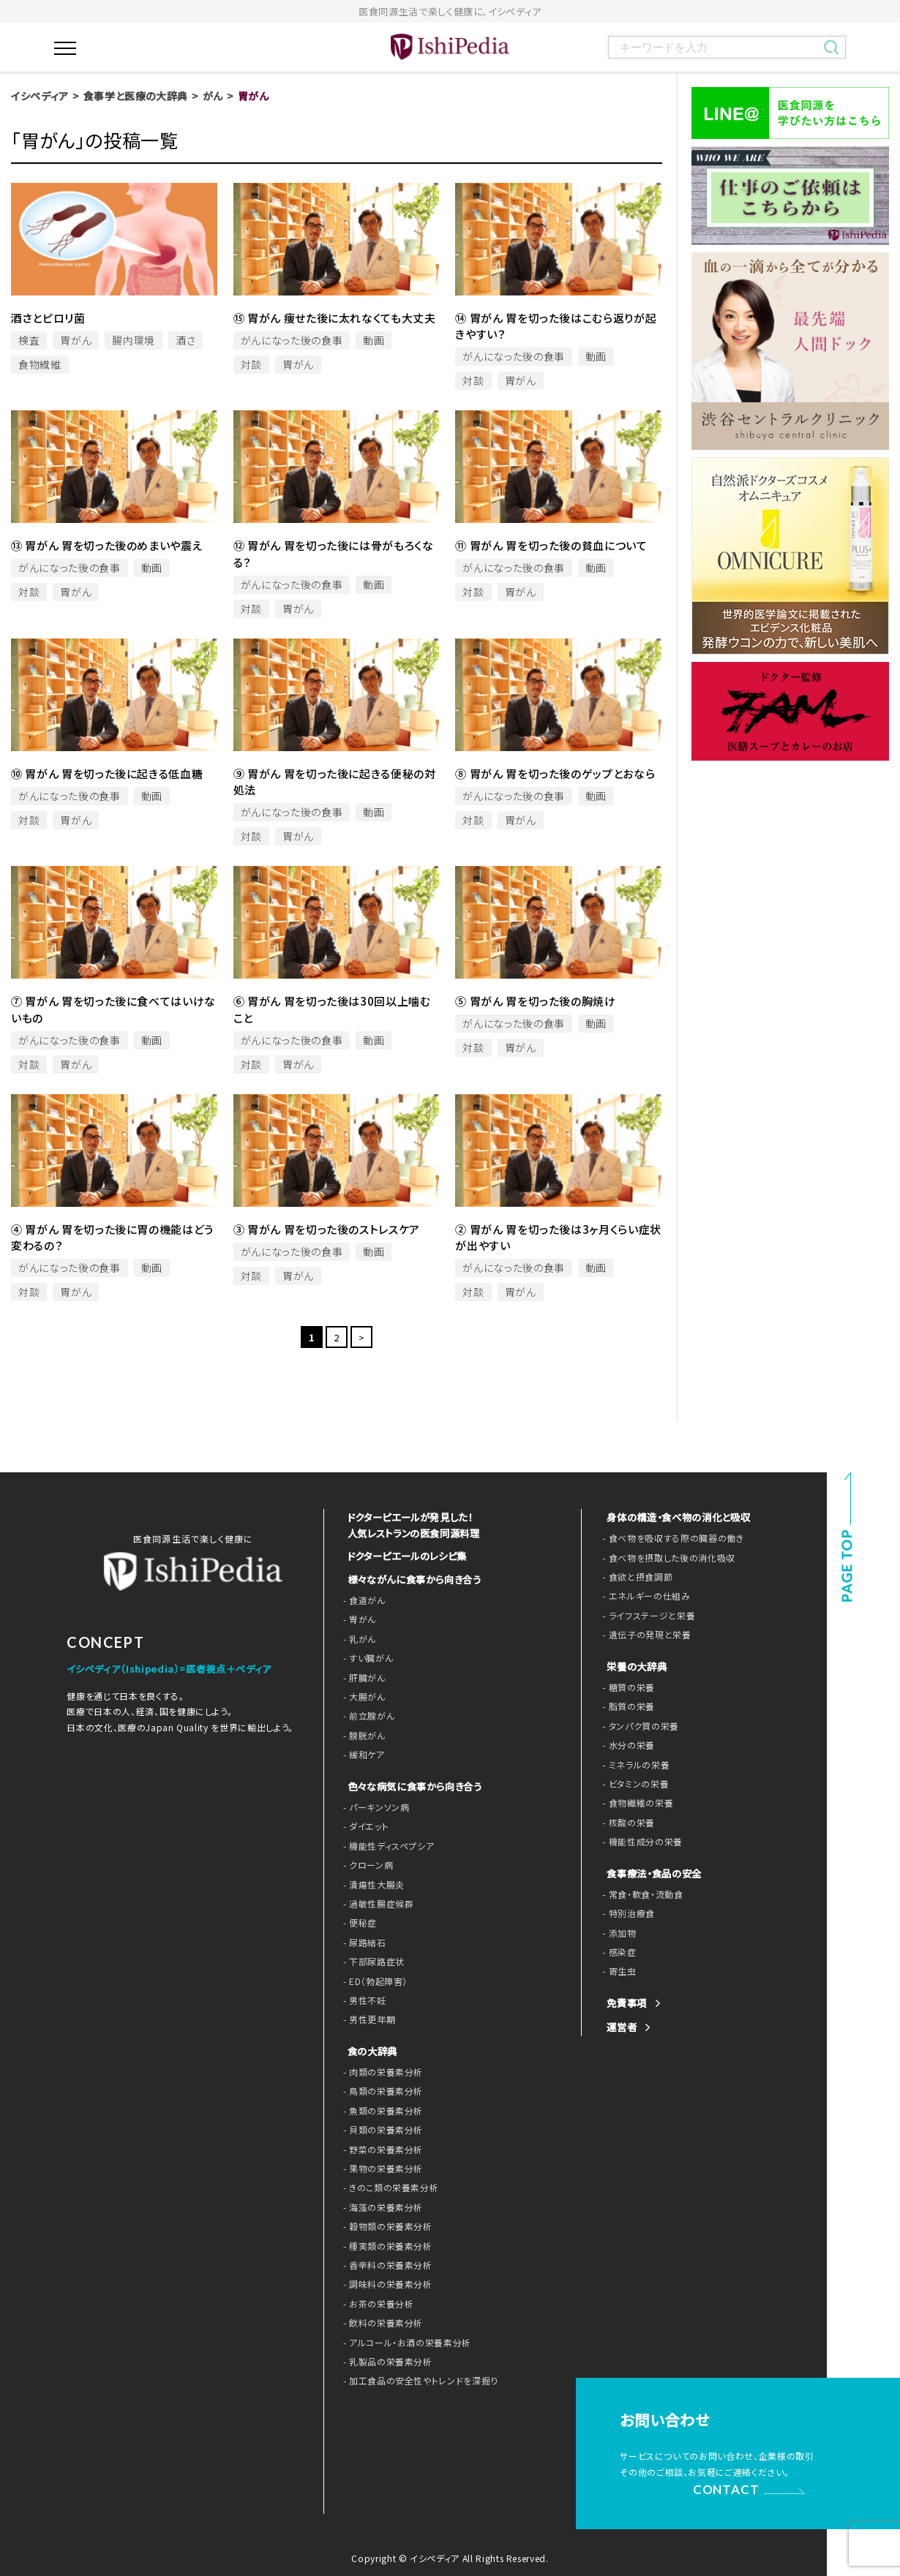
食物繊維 (39, 364)
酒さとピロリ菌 (48, 317)
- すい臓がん (366, 1656)
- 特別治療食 (626, 1913)
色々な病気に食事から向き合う (410, 1785)
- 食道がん (362, 1599)
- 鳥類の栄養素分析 (380, 2089)
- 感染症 (617, 1952)
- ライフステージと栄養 (645, 1616)
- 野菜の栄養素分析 (380, 2148)
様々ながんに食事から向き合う (409, 1578)
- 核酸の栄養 (626, 1823)
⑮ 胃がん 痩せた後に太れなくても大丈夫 (334, 317)
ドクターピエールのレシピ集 (404, 1554)
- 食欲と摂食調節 (634, 1577)
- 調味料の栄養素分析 (384, 2283)
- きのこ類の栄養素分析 (387, 2186)
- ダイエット (364, 1825)
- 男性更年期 (367, 2018)
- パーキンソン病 (373, 1806)
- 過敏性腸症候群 (375, 1902)
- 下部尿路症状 (371, 1960)
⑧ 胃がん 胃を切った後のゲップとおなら (555, 773)
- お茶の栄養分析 (375, 2302)
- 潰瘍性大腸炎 (371, 1883)
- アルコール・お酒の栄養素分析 (402, 2341)
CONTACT (727, 2487)
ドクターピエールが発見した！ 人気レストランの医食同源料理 (409, 1524)
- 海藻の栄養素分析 (380, 2206)
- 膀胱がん (362, 1734)
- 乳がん (358, 1637)
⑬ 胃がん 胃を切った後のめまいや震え (107, 545)
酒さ (185, 340)
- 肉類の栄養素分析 (380, 2070)
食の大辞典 (371, 2050)
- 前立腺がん (367, 1714)
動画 (373, 340)
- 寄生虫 (617, 1971)
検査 (29, 340)
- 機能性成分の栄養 (639, 1842)
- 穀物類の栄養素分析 (384, 2225)
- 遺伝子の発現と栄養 (642, 1635)
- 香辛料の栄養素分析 (384, 2264)
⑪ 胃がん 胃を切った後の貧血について (551, 545)
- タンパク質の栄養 (637, 1726)
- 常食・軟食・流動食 (639, 1894)
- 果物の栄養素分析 (380, 2167)
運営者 (620, 2027)
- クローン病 (366, 1863)
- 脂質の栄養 (626, 1706)
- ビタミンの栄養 (633, 1784)
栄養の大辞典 (634, 1666)
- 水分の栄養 (626, 1745)
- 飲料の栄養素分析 (380, 2321)
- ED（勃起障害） (373, 1979)
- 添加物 (617, 1933)
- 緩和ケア (362, 1753)
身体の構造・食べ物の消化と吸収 (673, 1517)
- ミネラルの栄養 (633, 1765)
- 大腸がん (362, 1695)
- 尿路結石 (363, 1941)
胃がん (75, 340)
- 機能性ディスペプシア (385, 1844)
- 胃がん (358, 1618)
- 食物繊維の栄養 (634, 1803)
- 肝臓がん (362, 1676)
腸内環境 (133, 340)
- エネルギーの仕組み (642, 1596)
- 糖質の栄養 (626, 1687)
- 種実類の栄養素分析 (384, 2245)
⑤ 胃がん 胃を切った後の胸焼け (535, 1001)
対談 (251, 364)
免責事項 (625, 2003)
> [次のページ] (362, 1337)
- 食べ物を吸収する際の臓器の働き (667, 1538)
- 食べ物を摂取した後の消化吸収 (663, 1558)
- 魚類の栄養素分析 (380, 2109)
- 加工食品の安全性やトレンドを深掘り (414, 2379)
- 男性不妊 (363, 1999)
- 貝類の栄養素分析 (380, 2128)
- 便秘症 (358, 1921)
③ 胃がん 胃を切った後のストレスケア (326, 1229)
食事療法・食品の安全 (651, 1873)
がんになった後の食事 (292, 340)
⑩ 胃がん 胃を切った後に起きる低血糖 (107, 773)
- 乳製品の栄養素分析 (384, 2360)
